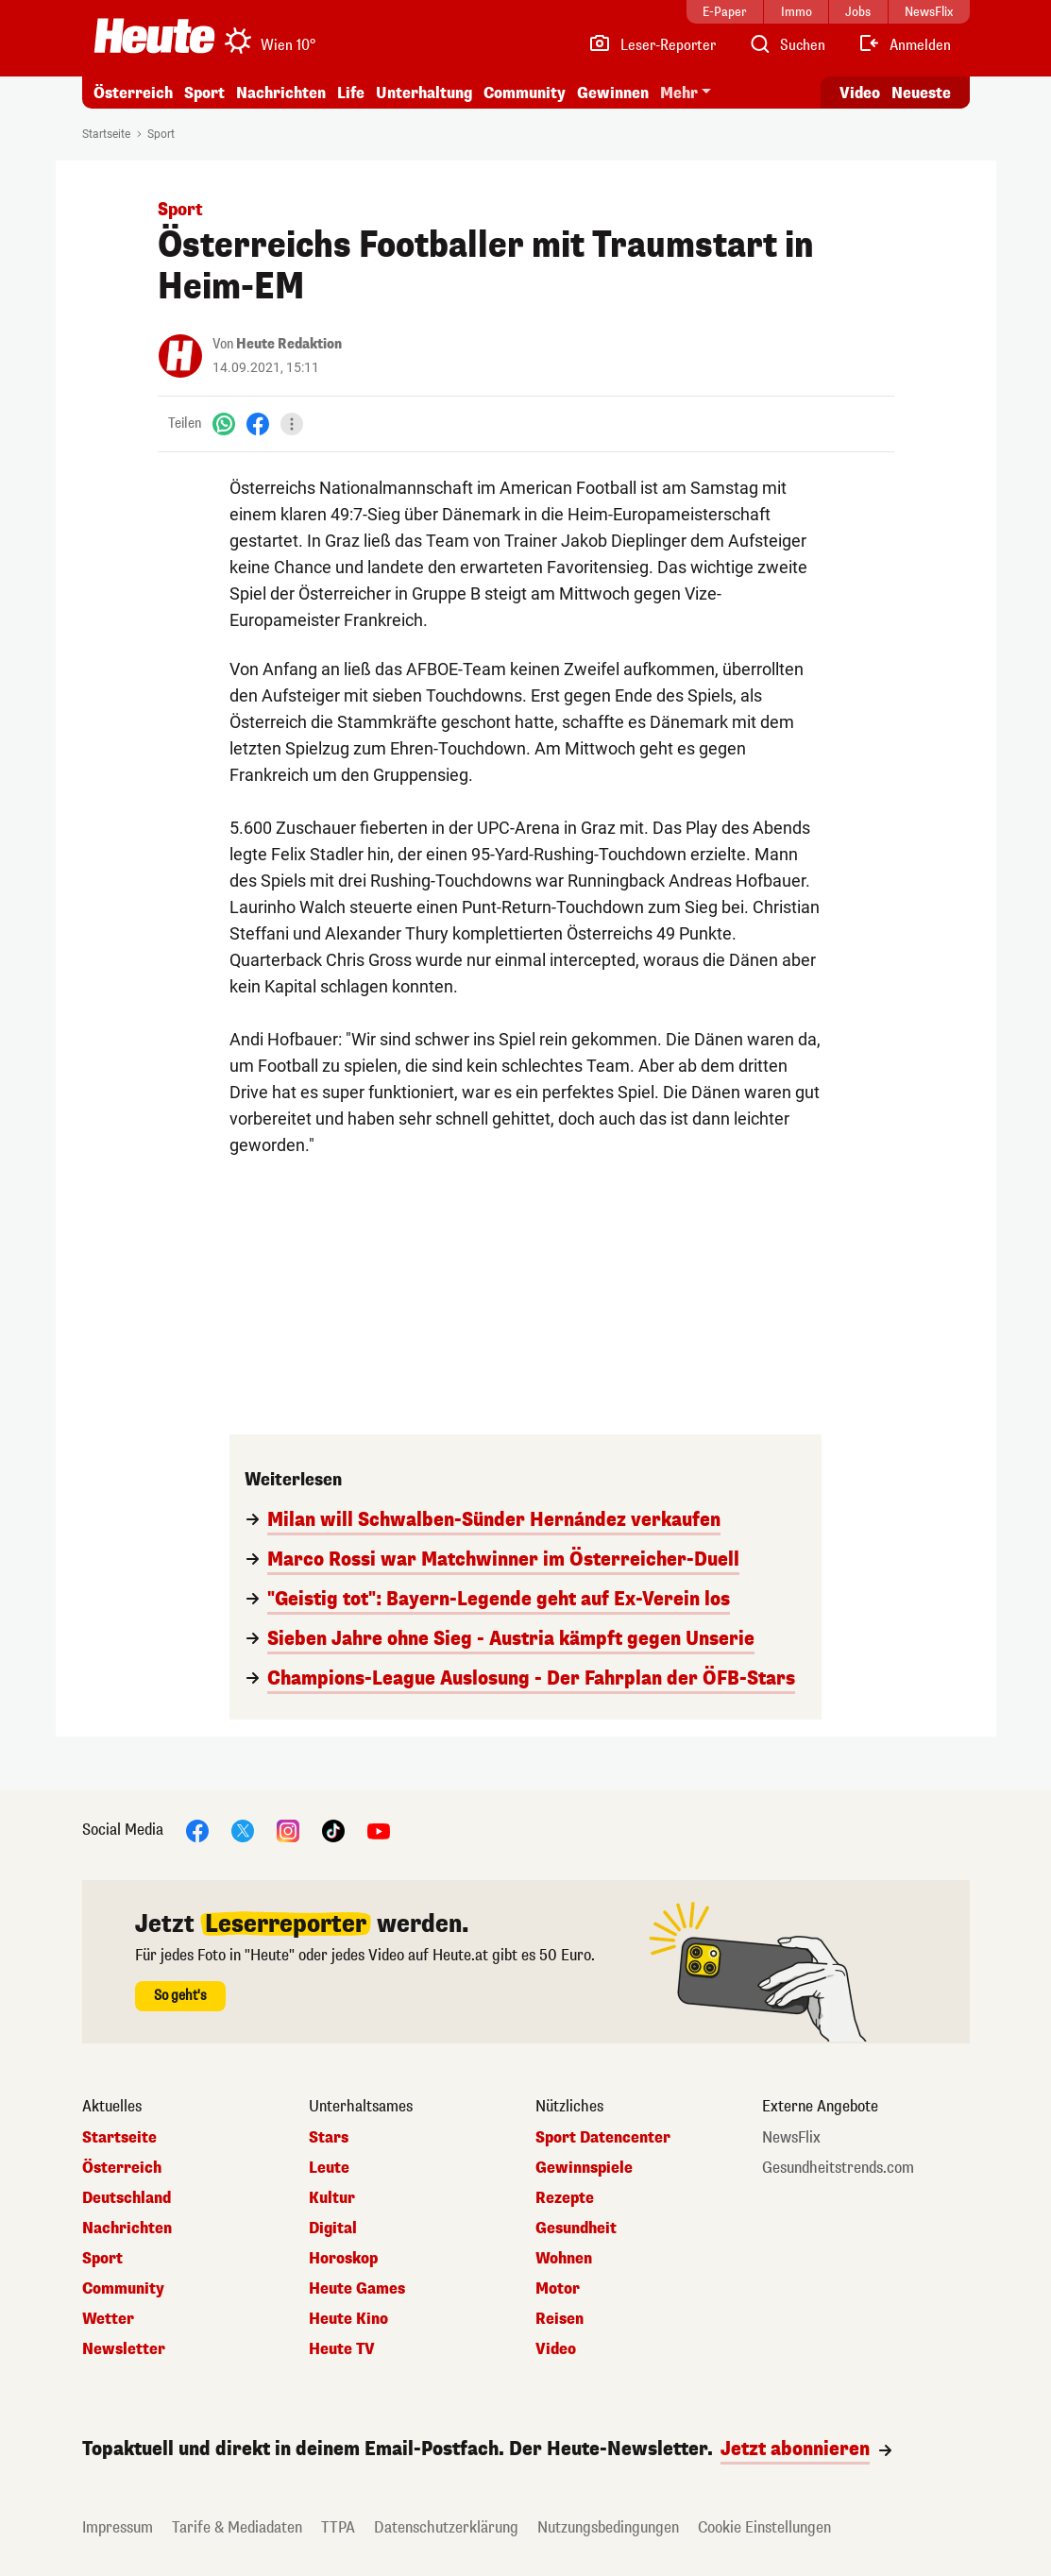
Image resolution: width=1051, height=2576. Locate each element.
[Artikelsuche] (786, 45)
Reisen (559, 2319)
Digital (333, 2228)
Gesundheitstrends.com (838, 2168)
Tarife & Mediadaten (237, 2527)
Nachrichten (281, 93)
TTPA (338, 2527)
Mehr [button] (679, 93)
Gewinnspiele (584, 2168)
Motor (557, 2288)
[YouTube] (378, 1829)
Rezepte (564, 2198)
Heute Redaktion (289, 344)
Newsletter (123, 2349)
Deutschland (126, 2198)
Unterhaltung (424, 93)
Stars (328, 2137)
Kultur (332, 2198)
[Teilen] (291, 424)
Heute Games (357, 2288)
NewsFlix (791, 2137)
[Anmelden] (904, 45)
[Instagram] (288, 1829)
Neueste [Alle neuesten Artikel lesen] (921, 93)
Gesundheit (576, 2228)
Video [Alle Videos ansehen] (859, 93)
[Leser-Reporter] (652, 45)
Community (524, 93)
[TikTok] (333, 1829)
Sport (204, 93)
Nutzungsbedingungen (608, 2527)
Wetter (108, 2319)
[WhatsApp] (223, 423)
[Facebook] (257, 423)
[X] (242, 1829)
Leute (329, 2168)
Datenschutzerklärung (446, 2527)
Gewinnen (613, 93)
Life (350, 93)
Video (555, 2349)
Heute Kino (348, 2319)
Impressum (117, 2527)
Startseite (106, 134)
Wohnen (563, 2258)
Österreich (133, 93)
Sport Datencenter (602, 2137)
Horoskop (343, 2258)
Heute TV (342, 2349)
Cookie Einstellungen (764, 2527)
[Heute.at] (154, 36)
